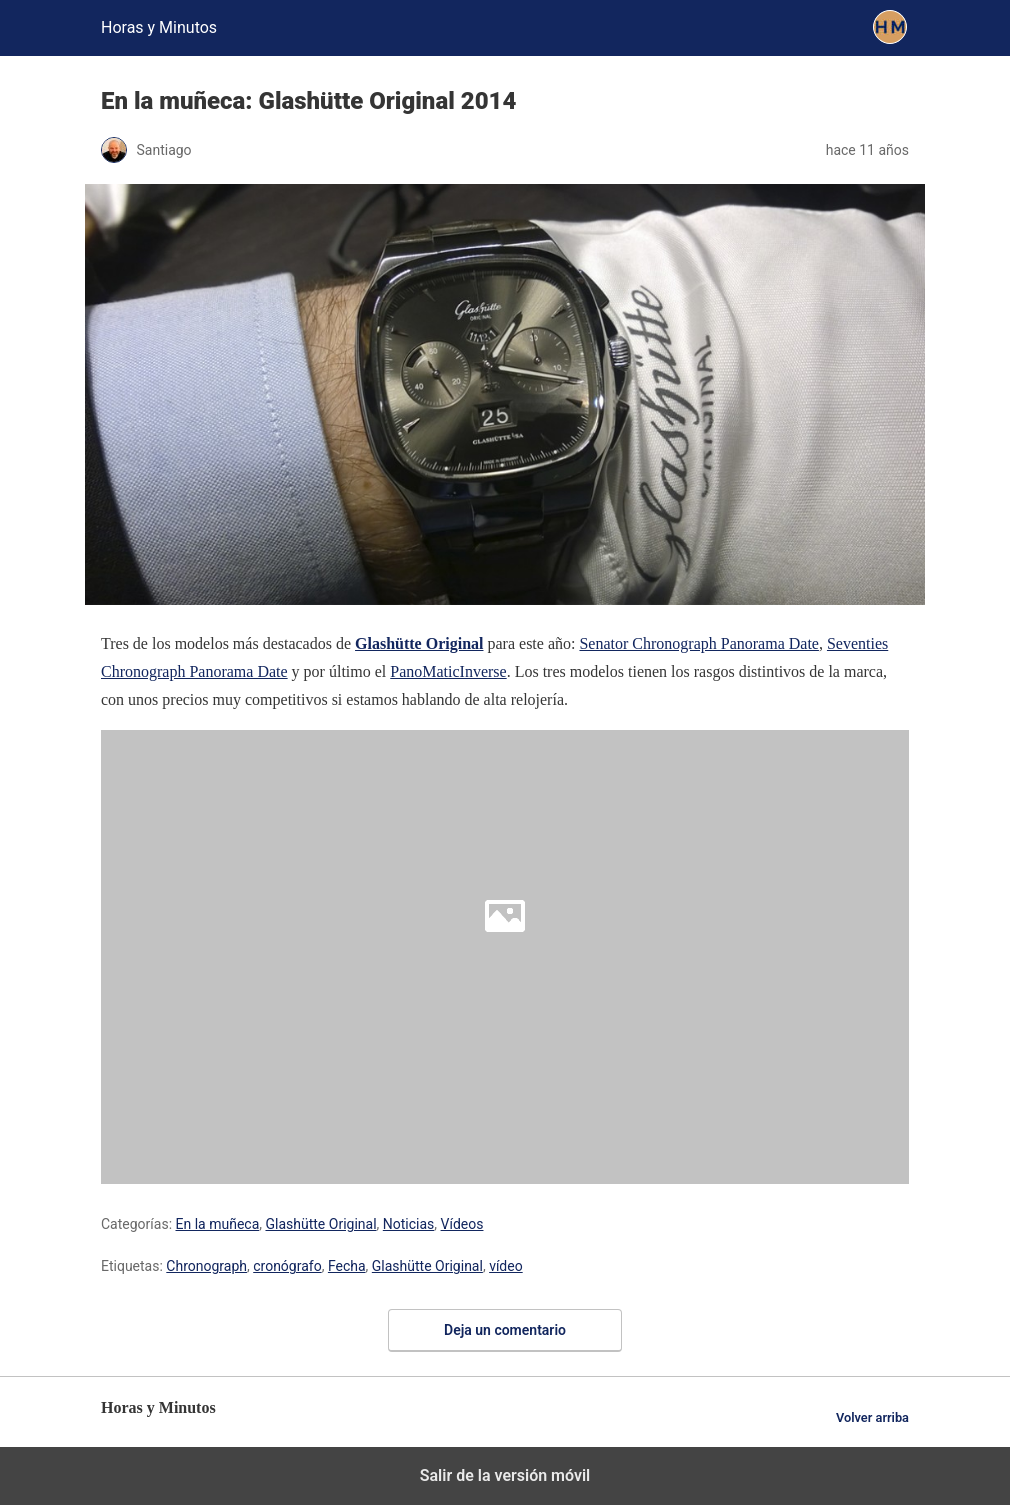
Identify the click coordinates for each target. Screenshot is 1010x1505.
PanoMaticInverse (448, 671)
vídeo (506, 1266)
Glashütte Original (320, 1224)
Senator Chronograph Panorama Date (698, 643)
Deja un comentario (505, 1330)
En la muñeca (218, 1224)
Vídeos (462, 1224)
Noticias (409, 1224)
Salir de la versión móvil (505, 1475)
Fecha (347, 1266)
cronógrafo (287, 1266)
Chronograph (206, 1266)
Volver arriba (872, 1417)
